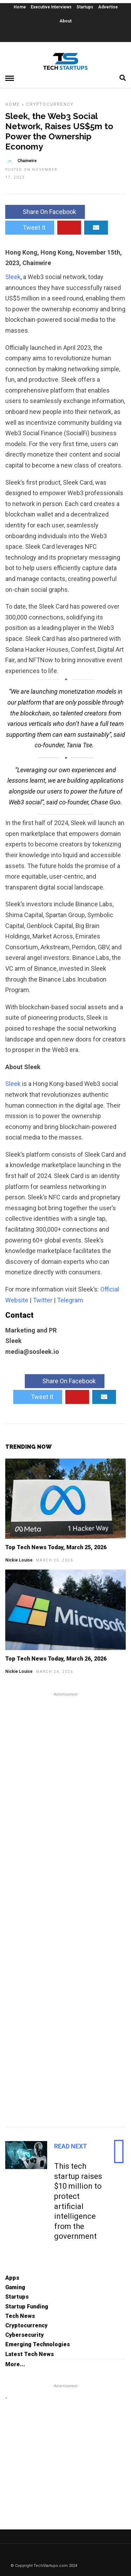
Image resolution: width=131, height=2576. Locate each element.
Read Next (70, 2146)
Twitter (42, 1300)
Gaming (15, 2287)
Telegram (70, 1300)
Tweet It (29, 227)
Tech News (20, 2316)
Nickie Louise (18, 1560)
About (65, 21)
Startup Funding (26, 2306)
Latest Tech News (29, 2354)
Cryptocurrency (50, 104)
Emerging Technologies (37, 2344)
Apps (12, 2277)
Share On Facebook (45, 211)
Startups (85, 7)
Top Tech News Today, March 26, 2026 (56, 1658)
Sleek (13, 277)
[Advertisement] (65, 1908)
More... (15, 2364)
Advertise (108, 7)
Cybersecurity (24, 2335)
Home (20, 7)
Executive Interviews (51, 7)
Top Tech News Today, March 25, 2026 (56, 1547)
